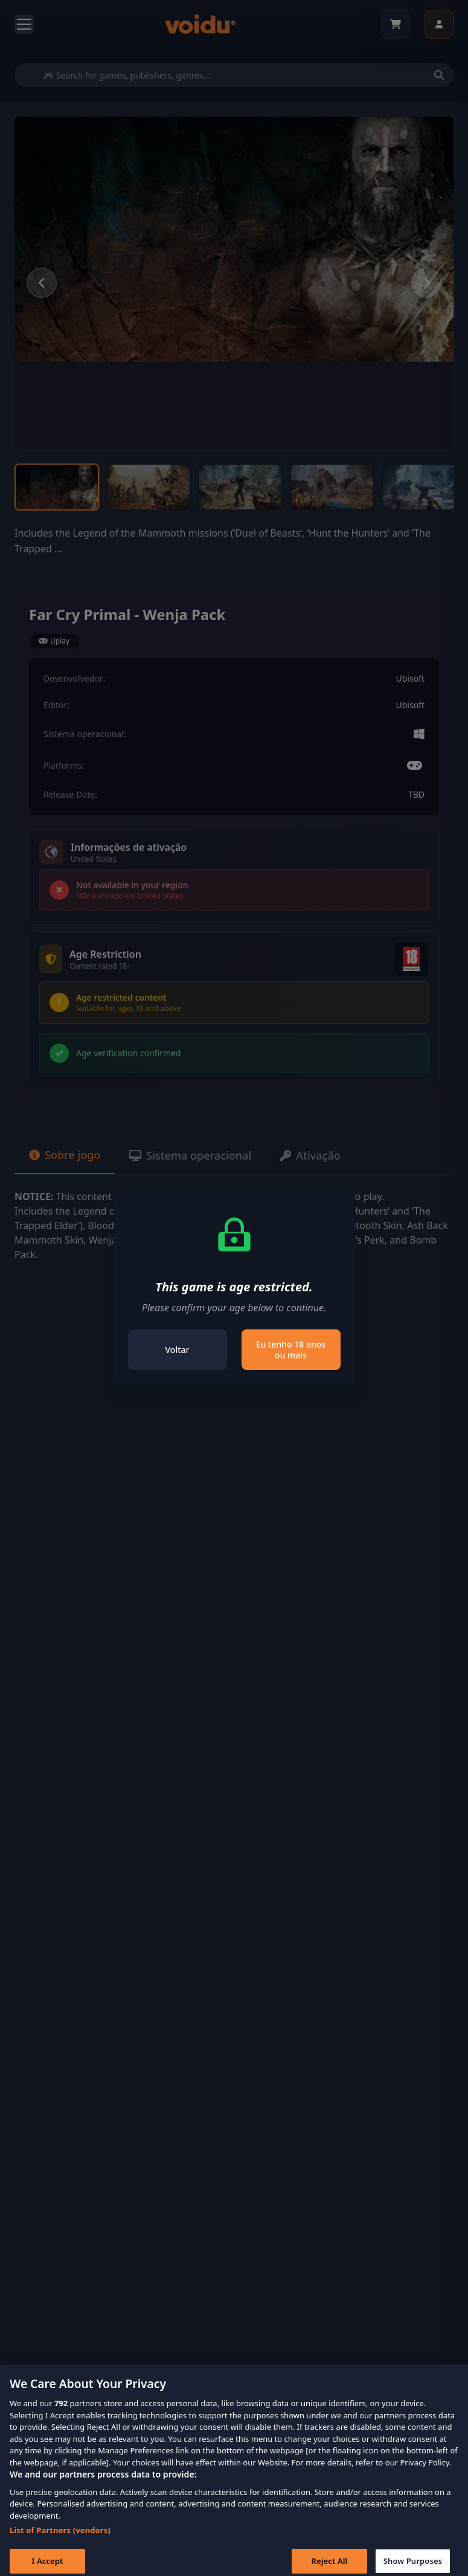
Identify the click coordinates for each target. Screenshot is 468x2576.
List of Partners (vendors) (60, 2539)
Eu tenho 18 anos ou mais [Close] (290, 1349)
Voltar (177, 1349)
